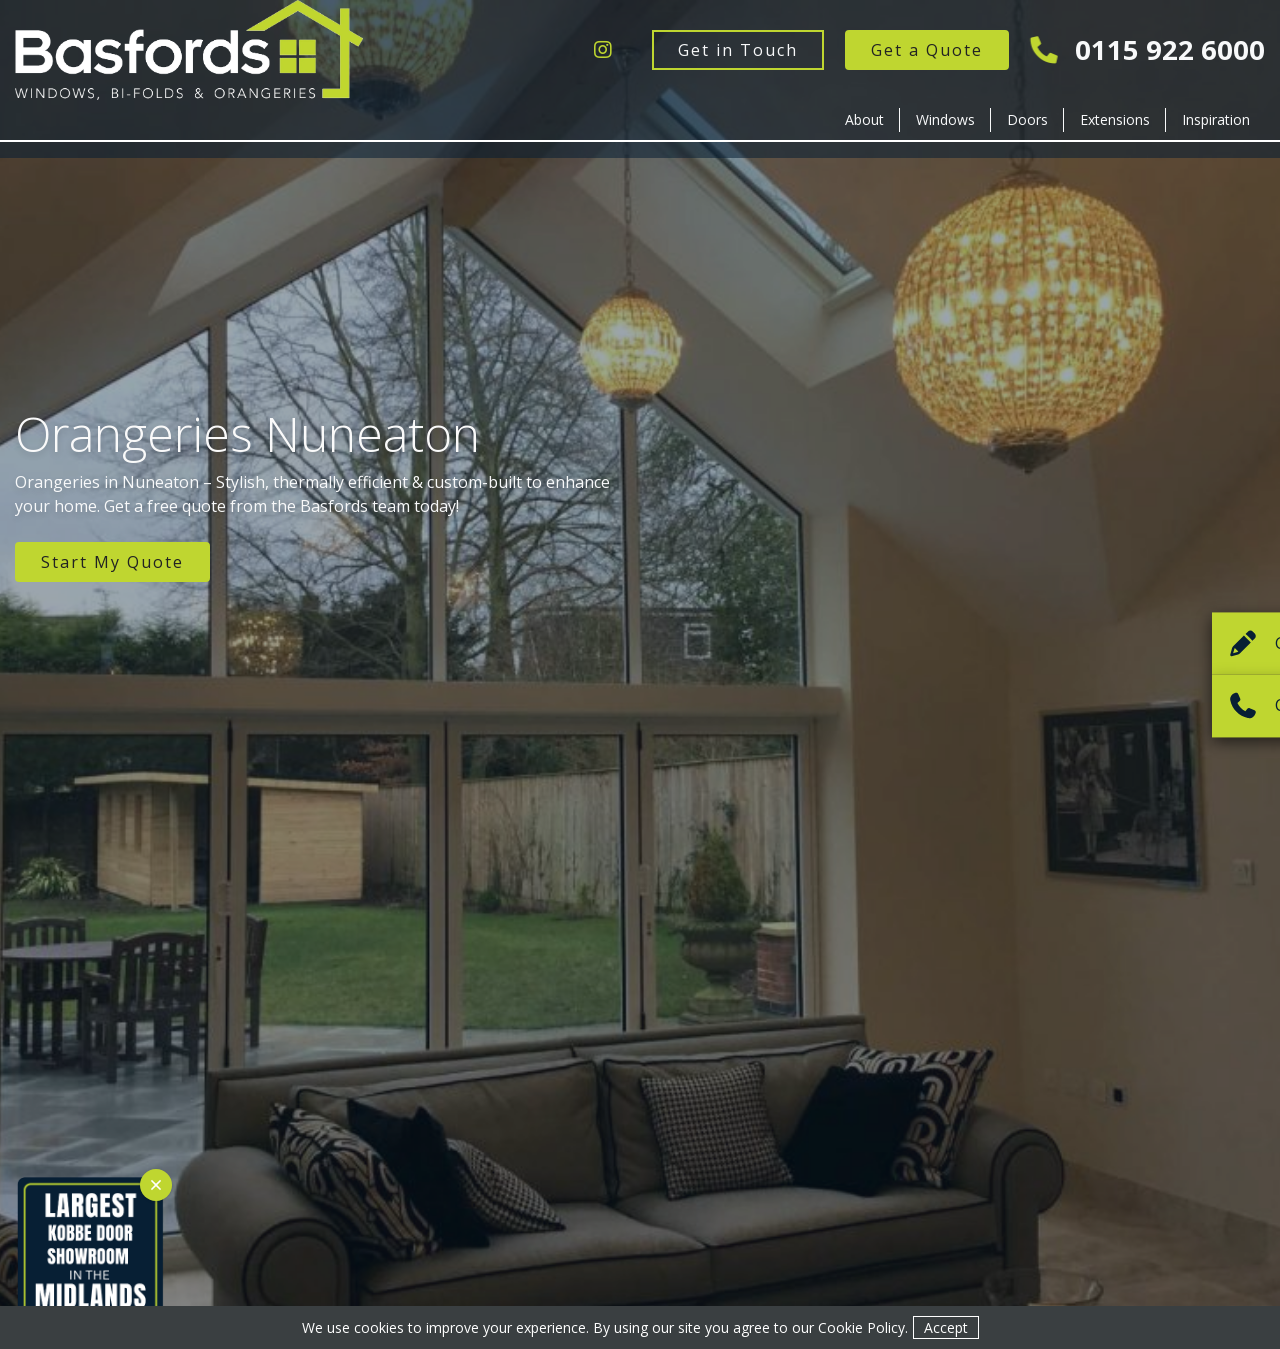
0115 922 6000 (1149, 50)
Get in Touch (738, 50)
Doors (1027, 119)
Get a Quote (927, 50)
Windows (945, 119)
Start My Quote (112, 562)
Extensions (1115, 119)
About (864, 119)
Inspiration (1216, 119)
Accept (946, 1327)
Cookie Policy (861, 1327)
